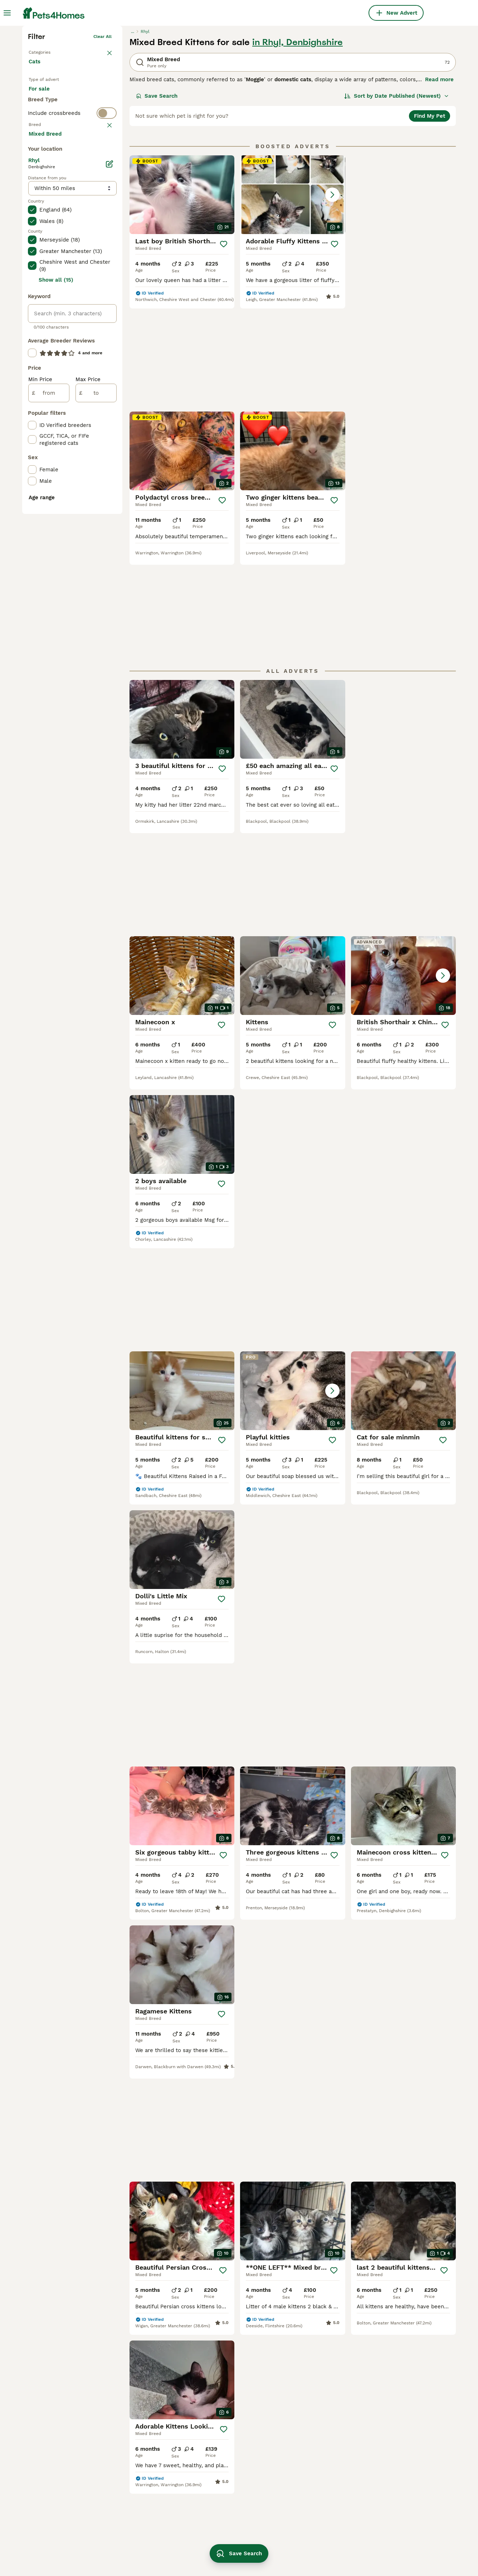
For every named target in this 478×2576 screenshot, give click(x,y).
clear (106, 261)
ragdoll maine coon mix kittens (145, 2423)
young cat (211, 2509)
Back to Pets (42, 157)
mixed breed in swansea (60, 2432)
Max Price (88, 668)
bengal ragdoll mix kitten (232, 2419)
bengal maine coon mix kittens (315, 2423)
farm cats (212, 2496)
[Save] (224, 351)
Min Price (40, 668)
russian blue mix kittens (402, 2432)
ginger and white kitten (400, 2419)
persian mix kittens (224, 2432)
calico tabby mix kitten (143, 2478)
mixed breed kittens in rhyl (63, 2535)
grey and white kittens (229, 2483)
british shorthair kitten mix (148, 2452)
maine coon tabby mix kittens (152, 2516)
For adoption (87, 202)
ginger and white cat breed (320, 2542)
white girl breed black (313, 2478)
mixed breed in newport (59, 2509)
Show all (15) (56, 568)
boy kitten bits (303, 2503)
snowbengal (215, 2445)
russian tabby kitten (226, 2535)
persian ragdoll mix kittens (148, 2439)
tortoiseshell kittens (311, 2529)
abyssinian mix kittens (142, 2542)
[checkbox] (32, 307)
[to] (96, 681)
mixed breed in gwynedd (60, 2522)
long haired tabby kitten (402, 2491)
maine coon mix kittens (400, 2516)
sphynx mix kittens (395, 2445)
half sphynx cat (305, 2491)
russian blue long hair (313, 2439)
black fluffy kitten (394, 2503)
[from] (48, 681)
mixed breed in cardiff (57, 2419)
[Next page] (324, 2106)
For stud (45, 220)
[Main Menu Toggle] (7, 13)
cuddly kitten (216, 2522)
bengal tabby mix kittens (146, 2465)
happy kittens (217, 2471)
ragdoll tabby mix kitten (316, 2465)
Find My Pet (429, 222)
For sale (44, 202)
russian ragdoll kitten (398, 2458)
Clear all (102, 143)
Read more (439, 186)
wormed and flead (223, 2458)
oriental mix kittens (139, 2529)
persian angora (389, 2549)
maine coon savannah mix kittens (404, 2533)
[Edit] (109, 452)
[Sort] (396, 202)
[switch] (72, 247)
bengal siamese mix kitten (148, 2503)
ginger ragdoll (302, 2516)
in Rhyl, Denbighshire (297, 149)
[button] (292, 301)
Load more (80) (55, 421)
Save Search (156, 202)
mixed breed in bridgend (59, 2496)
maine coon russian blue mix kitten (407, 2474)
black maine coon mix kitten (322, 2452)
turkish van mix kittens (144, 2491)
